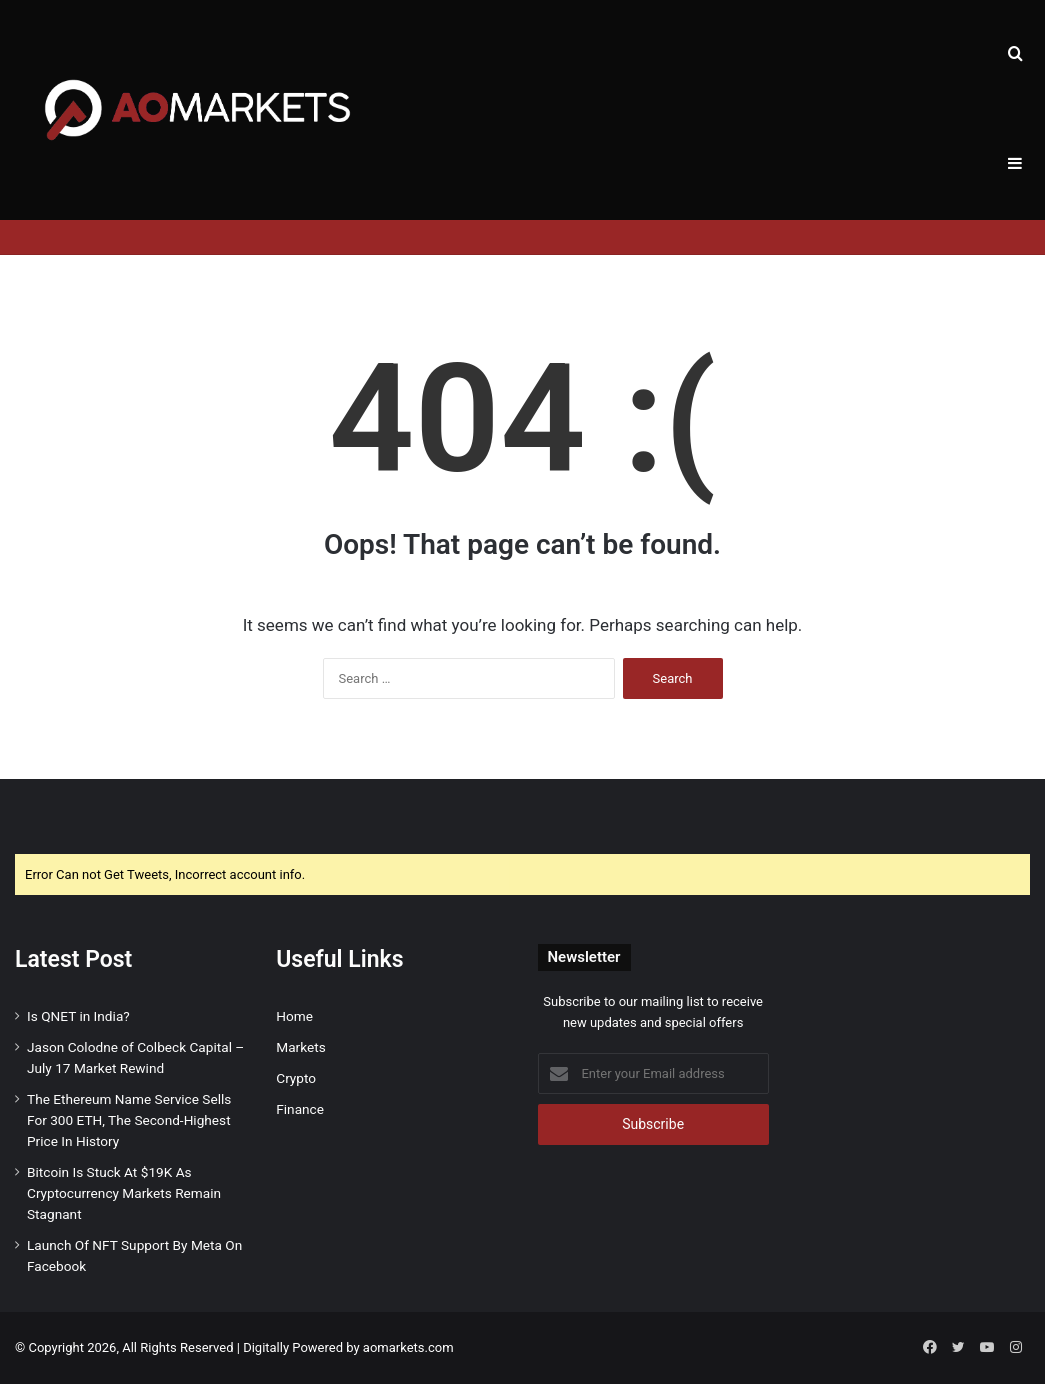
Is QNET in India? (78, 1016)
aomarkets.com (408, 1347)
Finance (300, 1109)
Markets (300, 1047)
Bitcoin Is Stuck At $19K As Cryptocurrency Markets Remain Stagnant (124, 1193)
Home (294, 1016)
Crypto (296, 1078)
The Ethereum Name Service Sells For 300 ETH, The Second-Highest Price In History (129, 1120)
